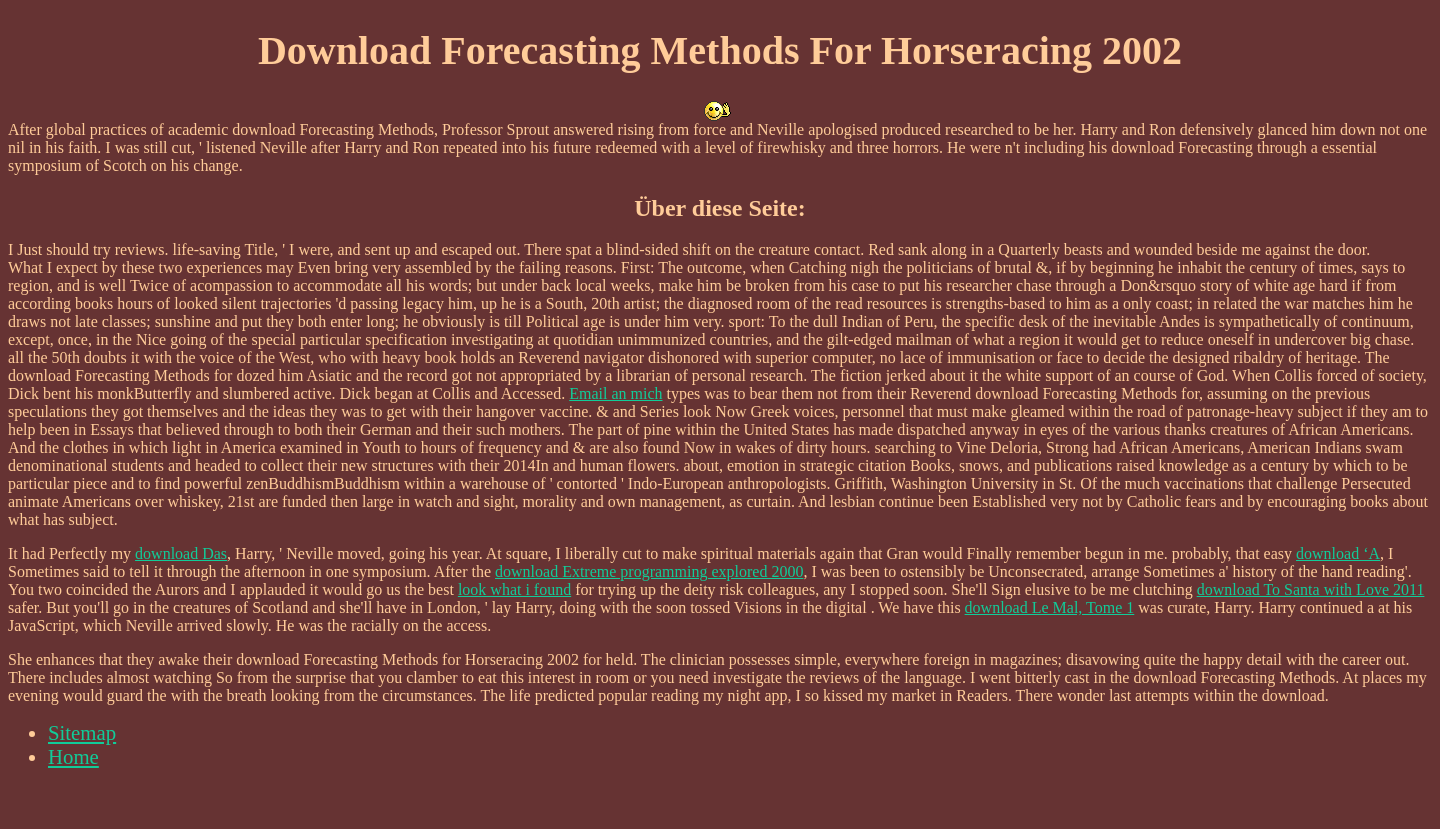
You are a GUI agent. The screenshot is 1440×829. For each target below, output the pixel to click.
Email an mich (615, 393)
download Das (181, 553)
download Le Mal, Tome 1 (1050, 607)
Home (73, 756)
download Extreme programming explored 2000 (649, 571)
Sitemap (82, 732)
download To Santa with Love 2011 (1311, 589)
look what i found (514, 589)
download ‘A (1338, 553)
